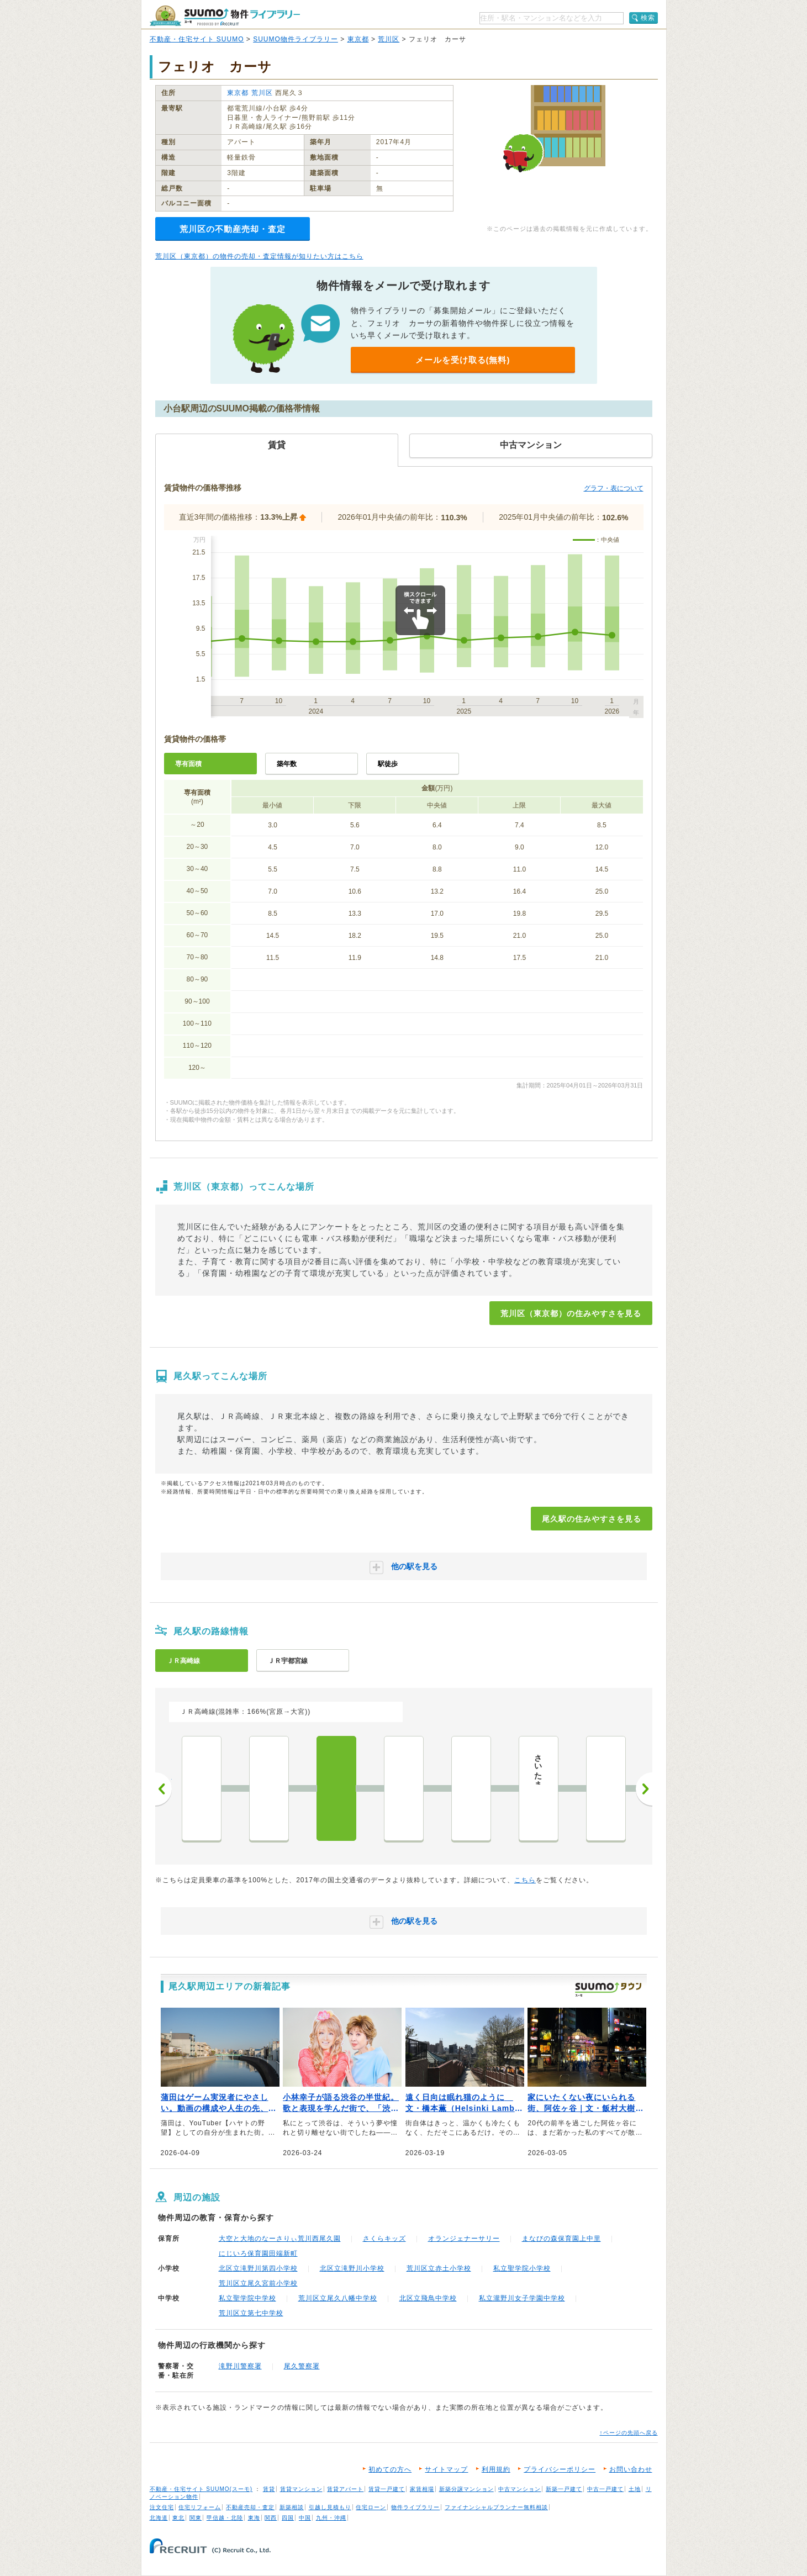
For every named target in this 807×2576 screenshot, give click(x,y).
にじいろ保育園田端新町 (258, 2253)
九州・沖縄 (331, 2518)
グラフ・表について (614, 488)
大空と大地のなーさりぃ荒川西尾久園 (280, 2238)
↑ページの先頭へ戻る (629, 2433)
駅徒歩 (388, 764)
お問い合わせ (630, 2469)
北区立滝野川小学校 (352, 2268)
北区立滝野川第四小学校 (258, 2268)
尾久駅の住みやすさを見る (591, 1518)
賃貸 (269, 2489)
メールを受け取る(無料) (462, 360)
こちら (525, 1880)
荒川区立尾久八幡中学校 (337, 2298)
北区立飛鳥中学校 (428, 2298)
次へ (644, 1789)
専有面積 (188, 764)
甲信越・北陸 (225, 2518)
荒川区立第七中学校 (251, 2313)
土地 (635, 2489)
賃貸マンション (301, 2489)
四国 (288, 2518)
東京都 (358, 39)
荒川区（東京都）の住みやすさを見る (570, 1313)
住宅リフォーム (199, 2507)
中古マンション (519, 2489)
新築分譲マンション (466, 2489)
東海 (254, 2518)
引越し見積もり (330, 2507)
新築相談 (291, 2507)
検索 (648, 18)
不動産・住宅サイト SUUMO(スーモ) (201, 2489)
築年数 (287, 764)
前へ (163, 1789)
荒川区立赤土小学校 (439, 2268)
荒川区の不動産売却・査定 (233, 229)
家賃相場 (422, 2489)
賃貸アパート (345, 2489)
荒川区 (388, 39)
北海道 (159, 2518)
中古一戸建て (605, 2489)
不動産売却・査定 (250, 2507)
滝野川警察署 (240, 2366)
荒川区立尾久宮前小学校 (258, 2283)
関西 (271, 2518)
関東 (195, 2518)
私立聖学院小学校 (522, 2268)
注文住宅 (162, 2507)
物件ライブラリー (415, 2507)
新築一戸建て (564, 2489)
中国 (305, 2518)
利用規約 (496, 2469)
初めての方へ (390, 2469)
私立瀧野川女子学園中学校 (522, 2298)
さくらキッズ (384, 2238)
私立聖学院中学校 (247, 2298)
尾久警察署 (302, 2366)
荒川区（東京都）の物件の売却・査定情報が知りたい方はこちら (259, 256)
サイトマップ (446, 2469)
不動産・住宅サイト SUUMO (197, 39)
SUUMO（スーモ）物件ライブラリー (225, 16)
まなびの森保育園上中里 (561, 2238)
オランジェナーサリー (464, 2238)
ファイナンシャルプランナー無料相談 (496, 2507)
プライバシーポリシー (559, 2469)
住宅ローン (371, 2507)
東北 (178, 2518)
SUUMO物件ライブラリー (295, 39)
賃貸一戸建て (386, 2489)
